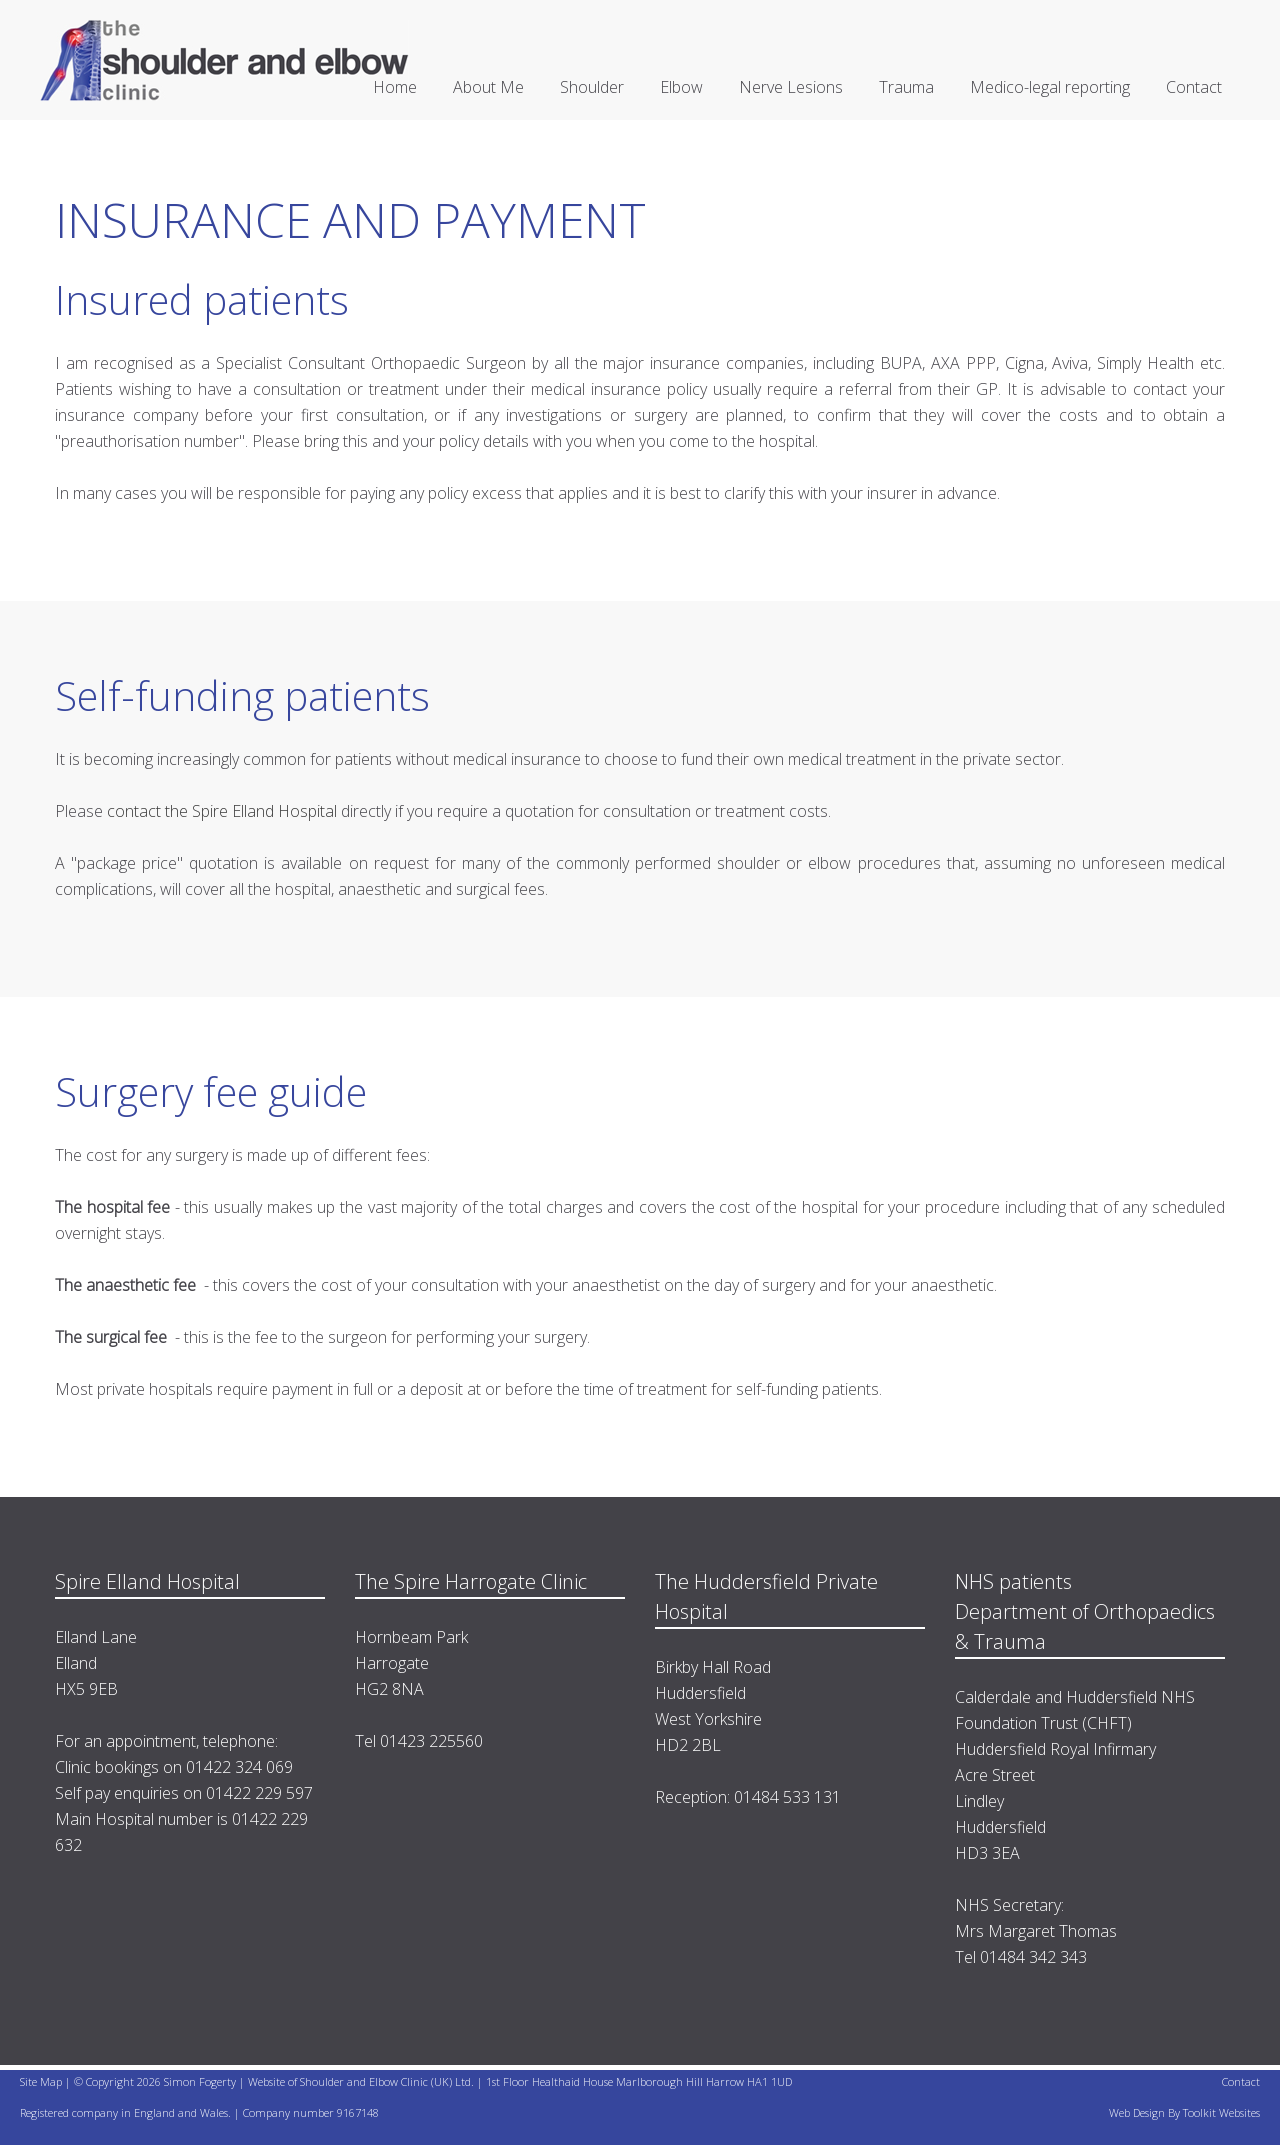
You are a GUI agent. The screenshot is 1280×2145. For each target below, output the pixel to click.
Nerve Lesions (791, 87)
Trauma (906, 87)
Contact (1194, 87)
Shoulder (592, 87)
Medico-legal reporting (1050, 87)
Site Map (41, 2081)
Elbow (681, 87)
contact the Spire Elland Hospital (224, 811)
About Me (488, 87)
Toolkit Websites (1221, 2112)
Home (395, 87)
